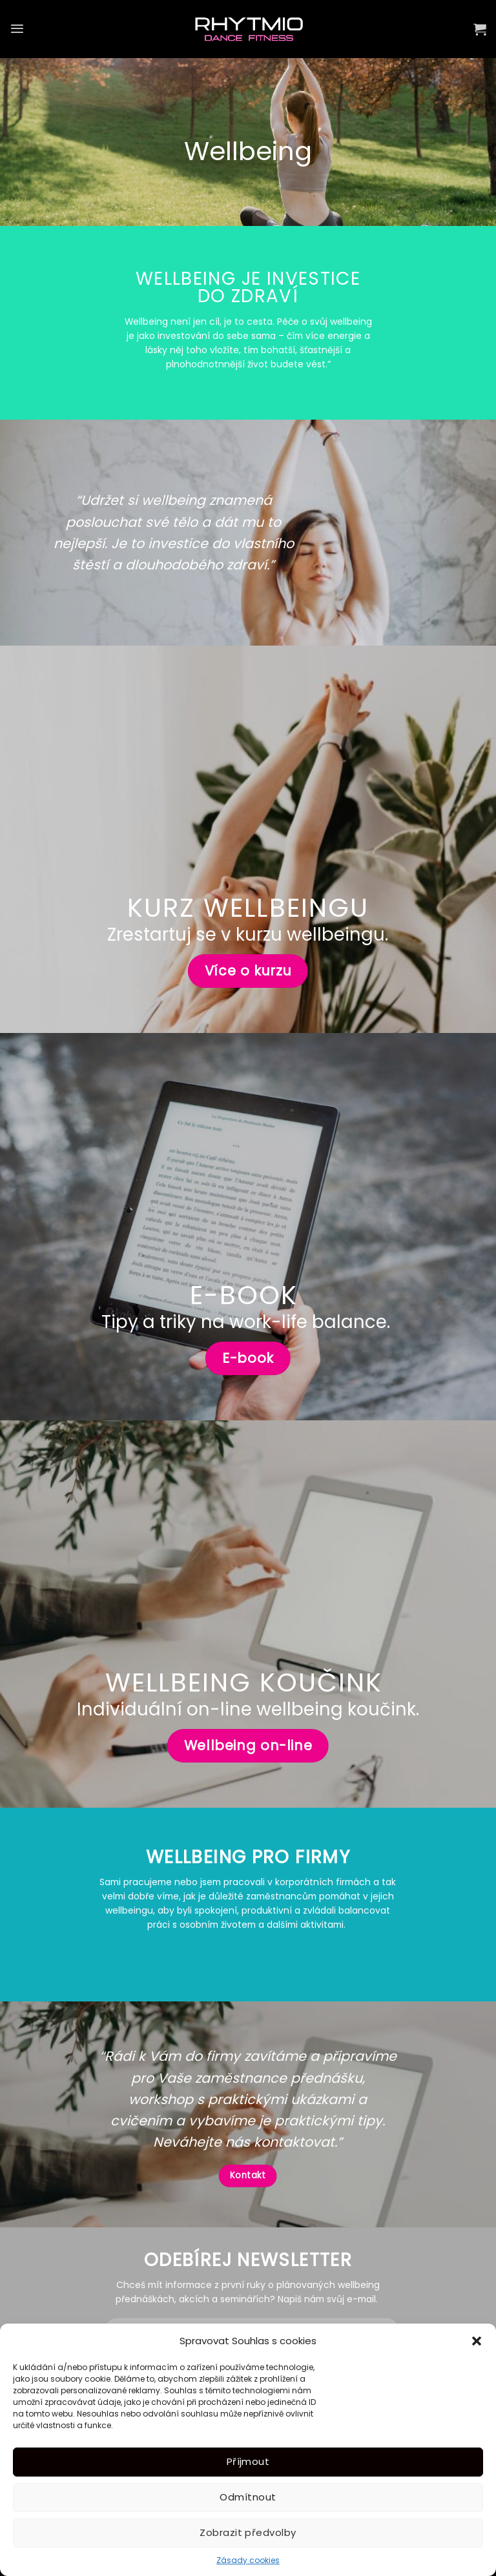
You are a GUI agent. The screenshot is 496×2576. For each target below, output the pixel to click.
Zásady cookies (248, 2560)
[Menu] (17, 29)
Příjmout (248, 2461)
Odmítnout (248, 2497)
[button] (476, 2341)
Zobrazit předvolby (248, 2532)
